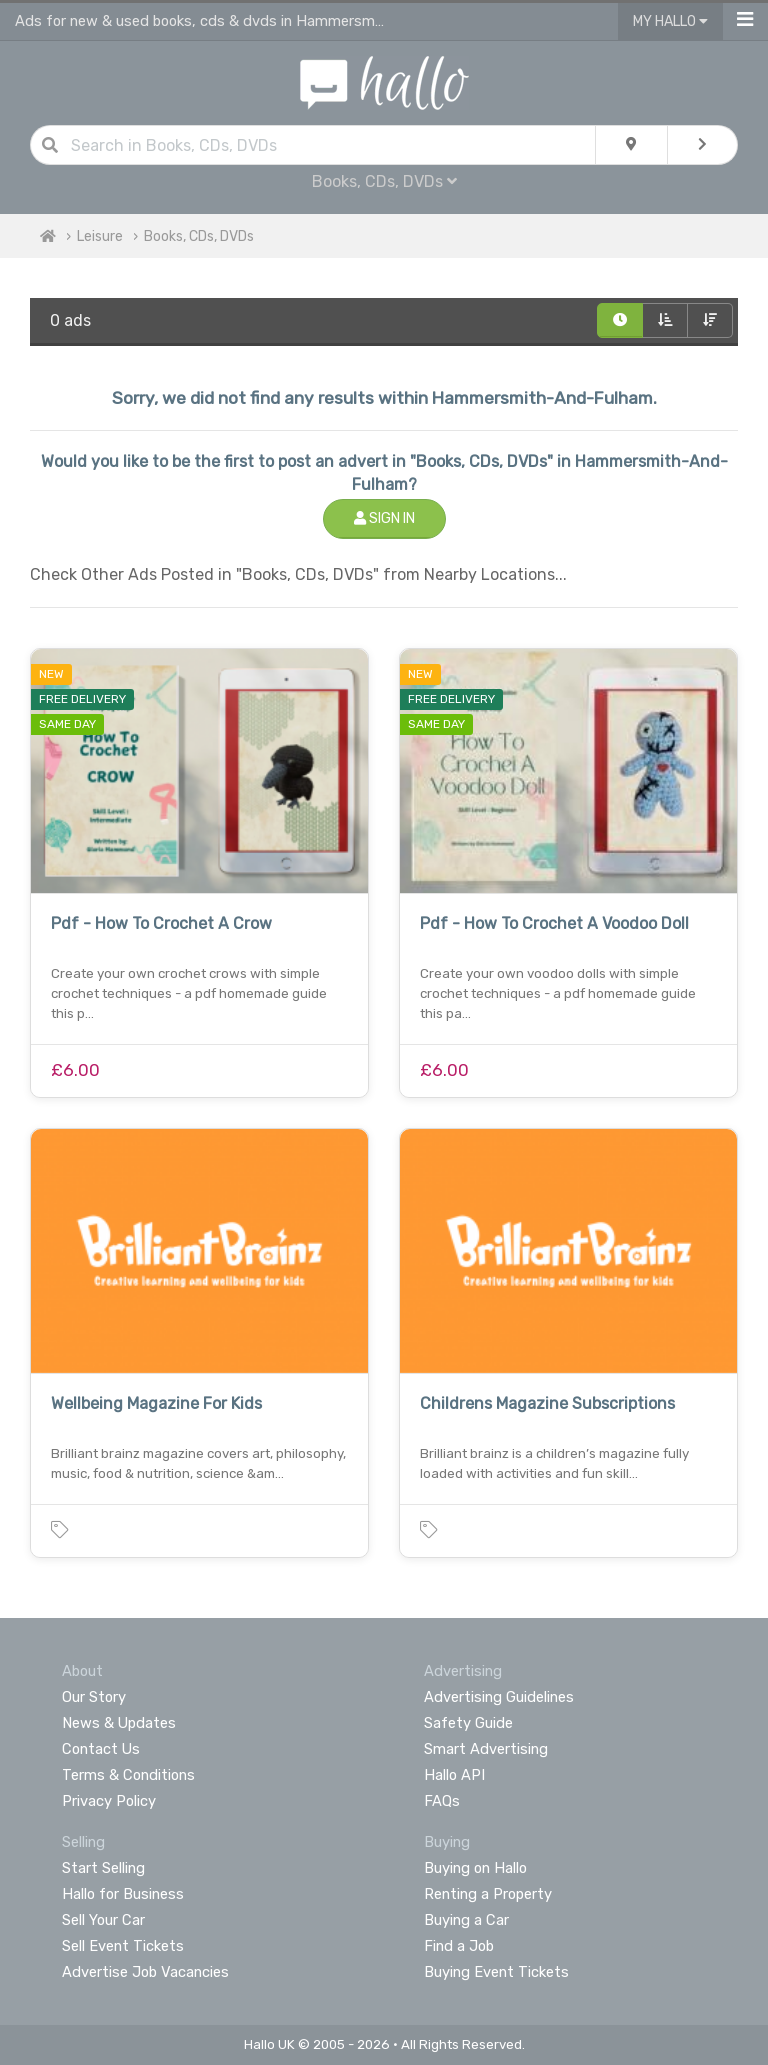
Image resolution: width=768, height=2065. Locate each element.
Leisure (100, 236)
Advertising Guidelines (499, 1697)
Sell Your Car (103, 1920)
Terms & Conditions (128, 1775)
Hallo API (454, 1775)
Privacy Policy (109, 1801)
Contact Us (101, 1749)
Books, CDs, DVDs (384, 181)
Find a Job (459, 1946)
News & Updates (119, 1723)
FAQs (442, 1801)
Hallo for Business (123, 1894)
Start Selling (103, 1868)
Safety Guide (468, 1723)
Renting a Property (488, 1894)
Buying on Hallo (475, 1868)
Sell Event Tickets (123, 1946)
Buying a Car (466, 1920)
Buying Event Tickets (496, 1972)
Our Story (94, 1697)
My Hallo (670, 21)
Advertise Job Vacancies (145, 1972)
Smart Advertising (486, 1749)
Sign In (384, 518)
